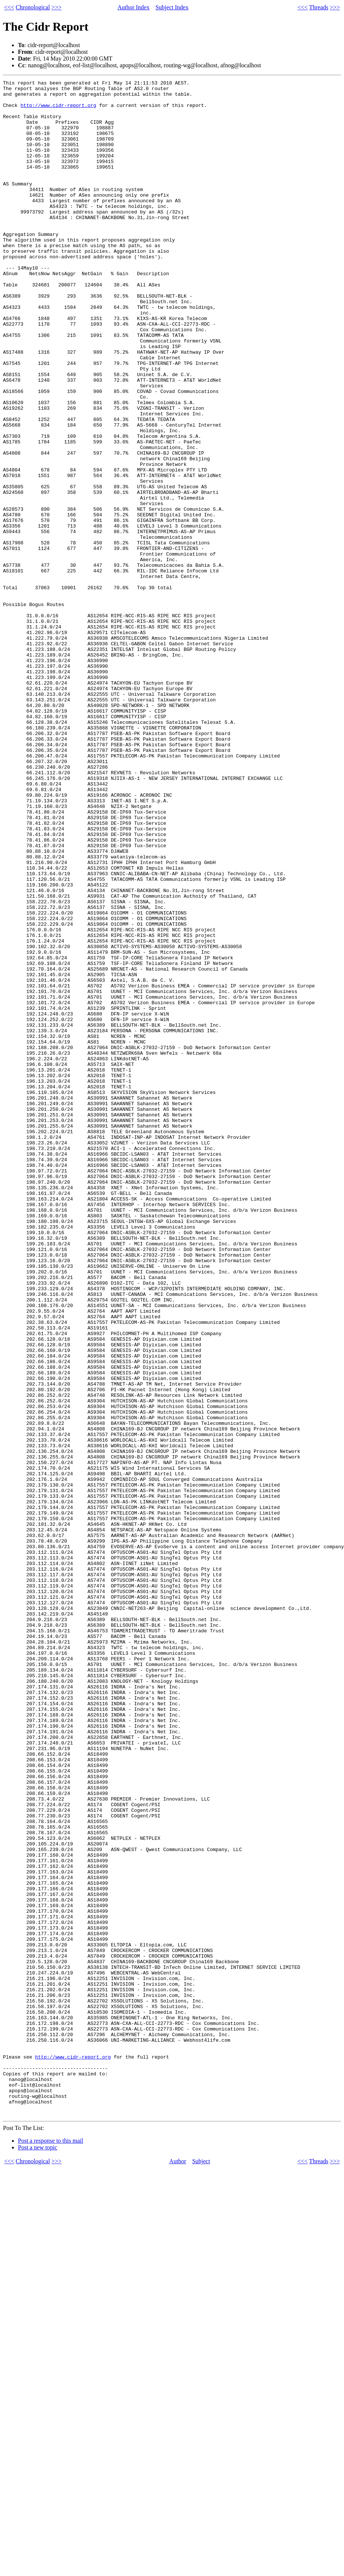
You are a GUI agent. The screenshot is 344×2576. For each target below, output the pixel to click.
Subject (201, 2568)
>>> (57, 7)
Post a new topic (37, 2554)
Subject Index (171, 7)
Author (177, 2568)
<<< (9, 7)
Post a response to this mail (50, 2548)
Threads (318, 7)
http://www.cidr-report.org (58, 110)
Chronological (33, 7)
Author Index (133, 7)
